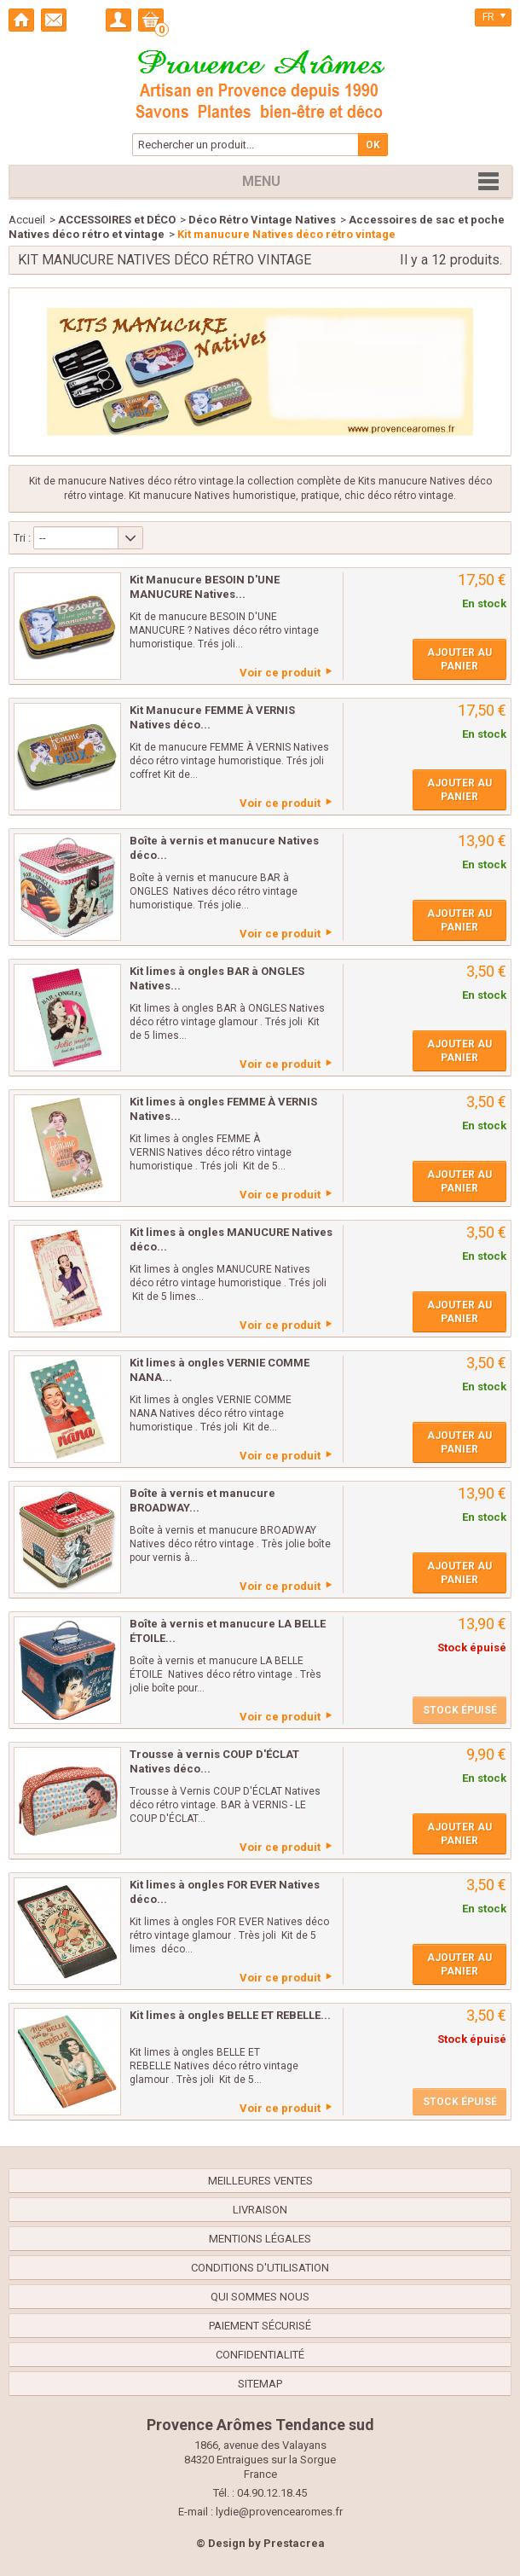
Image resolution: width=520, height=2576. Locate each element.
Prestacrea (294, 2543)
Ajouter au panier (459, 659)
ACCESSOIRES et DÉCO (117, 219)
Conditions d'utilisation (260, 2267)
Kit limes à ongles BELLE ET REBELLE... (230, 2015)
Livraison (260, 2209)
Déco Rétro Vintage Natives (262, 219)
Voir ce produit (280, 672)
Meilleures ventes (260, 2180)
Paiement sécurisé (260, 2325)
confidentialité (260, 2354)
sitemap (260, 2383)
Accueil (27, 219)
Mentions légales (260, 2238)
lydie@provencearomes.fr (279, 2511)
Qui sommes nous (260, 2296)
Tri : (22, 537)
